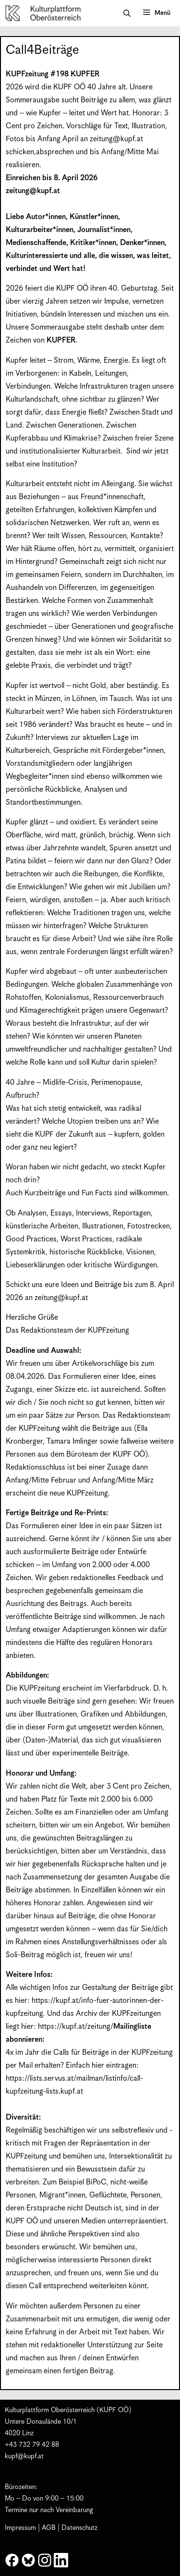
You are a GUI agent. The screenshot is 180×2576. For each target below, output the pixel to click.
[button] (127, 13)
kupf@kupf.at (24, 2456)
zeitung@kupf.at (116, 139)
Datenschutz (79, 2528)
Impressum (20, 2528)
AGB (49, 2528)
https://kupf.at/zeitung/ (75, 2026)
